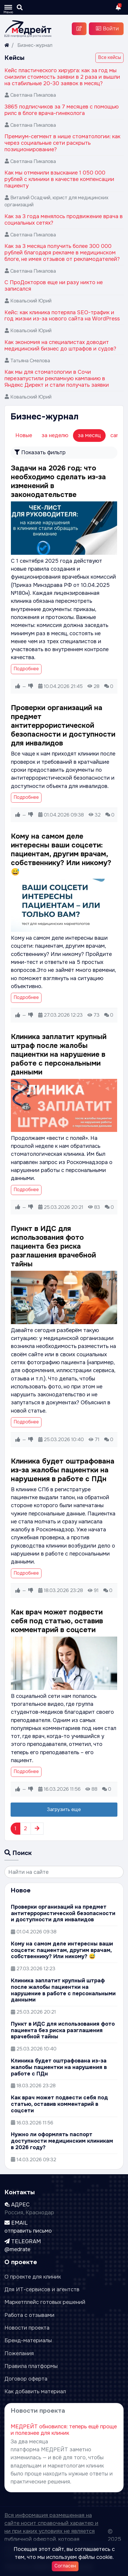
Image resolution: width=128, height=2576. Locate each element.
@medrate (17, 2249)
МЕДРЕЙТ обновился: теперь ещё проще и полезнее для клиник (64, 2430)
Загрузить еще (64, 1809)
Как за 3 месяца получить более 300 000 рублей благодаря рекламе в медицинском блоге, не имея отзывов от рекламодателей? (62, 253)
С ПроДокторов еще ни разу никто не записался (53, 285)
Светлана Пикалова (33, 95)
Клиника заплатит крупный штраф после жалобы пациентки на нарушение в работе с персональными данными (59, 1054)
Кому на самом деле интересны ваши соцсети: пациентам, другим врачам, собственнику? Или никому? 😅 (61, 854)
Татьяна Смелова (30, 361)
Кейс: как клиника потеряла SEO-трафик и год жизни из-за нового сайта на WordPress (62, 315)
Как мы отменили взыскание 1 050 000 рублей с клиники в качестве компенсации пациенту (59, 179)
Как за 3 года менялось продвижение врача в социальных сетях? (63, 219)
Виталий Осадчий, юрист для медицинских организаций (56, 201)
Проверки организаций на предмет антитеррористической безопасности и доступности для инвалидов (63, 725)
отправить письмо (28, 2230)
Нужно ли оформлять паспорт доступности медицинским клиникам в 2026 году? (62, 2141)
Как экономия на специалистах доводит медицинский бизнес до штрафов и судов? (60, 345)
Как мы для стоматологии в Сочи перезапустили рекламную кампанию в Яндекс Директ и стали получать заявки (56, 378)
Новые (23, 435)
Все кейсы (109, 57)
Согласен (65, 2566)
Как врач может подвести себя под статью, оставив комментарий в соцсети (57, 1621)
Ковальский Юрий (30, 301)
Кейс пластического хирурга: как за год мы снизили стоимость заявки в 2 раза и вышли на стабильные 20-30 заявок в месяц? (62, 77)
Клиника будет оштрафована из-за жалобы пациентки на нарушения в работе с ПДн (62, 1470)
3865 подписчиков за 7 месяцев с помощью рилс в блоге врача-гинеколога (61, 110)
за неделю (54, 435)
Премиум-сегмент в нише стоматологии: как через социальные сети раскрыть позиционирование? (62, 143)
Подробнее (26, 669)
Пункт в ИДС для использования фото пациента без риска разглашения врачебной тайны (53, 1246)
